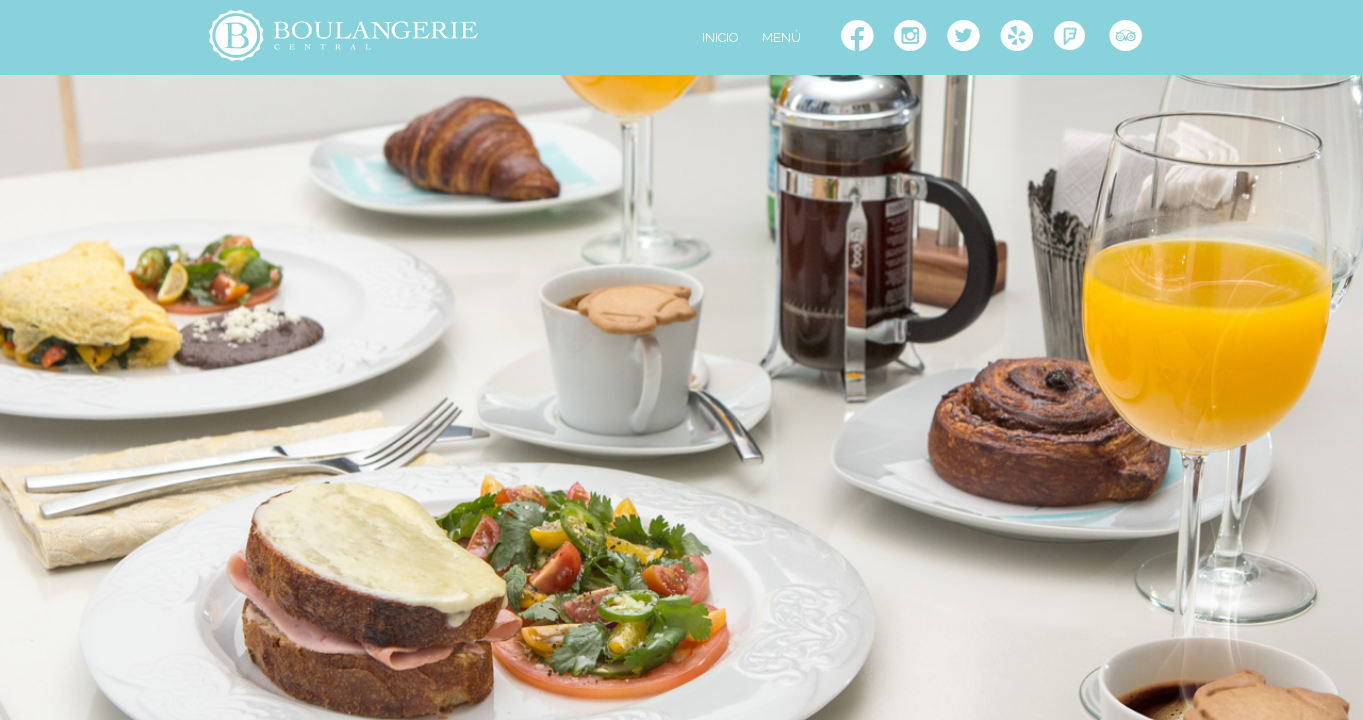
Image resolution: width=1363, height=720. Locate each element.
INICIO (720, 37)
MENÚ (781, 37)
